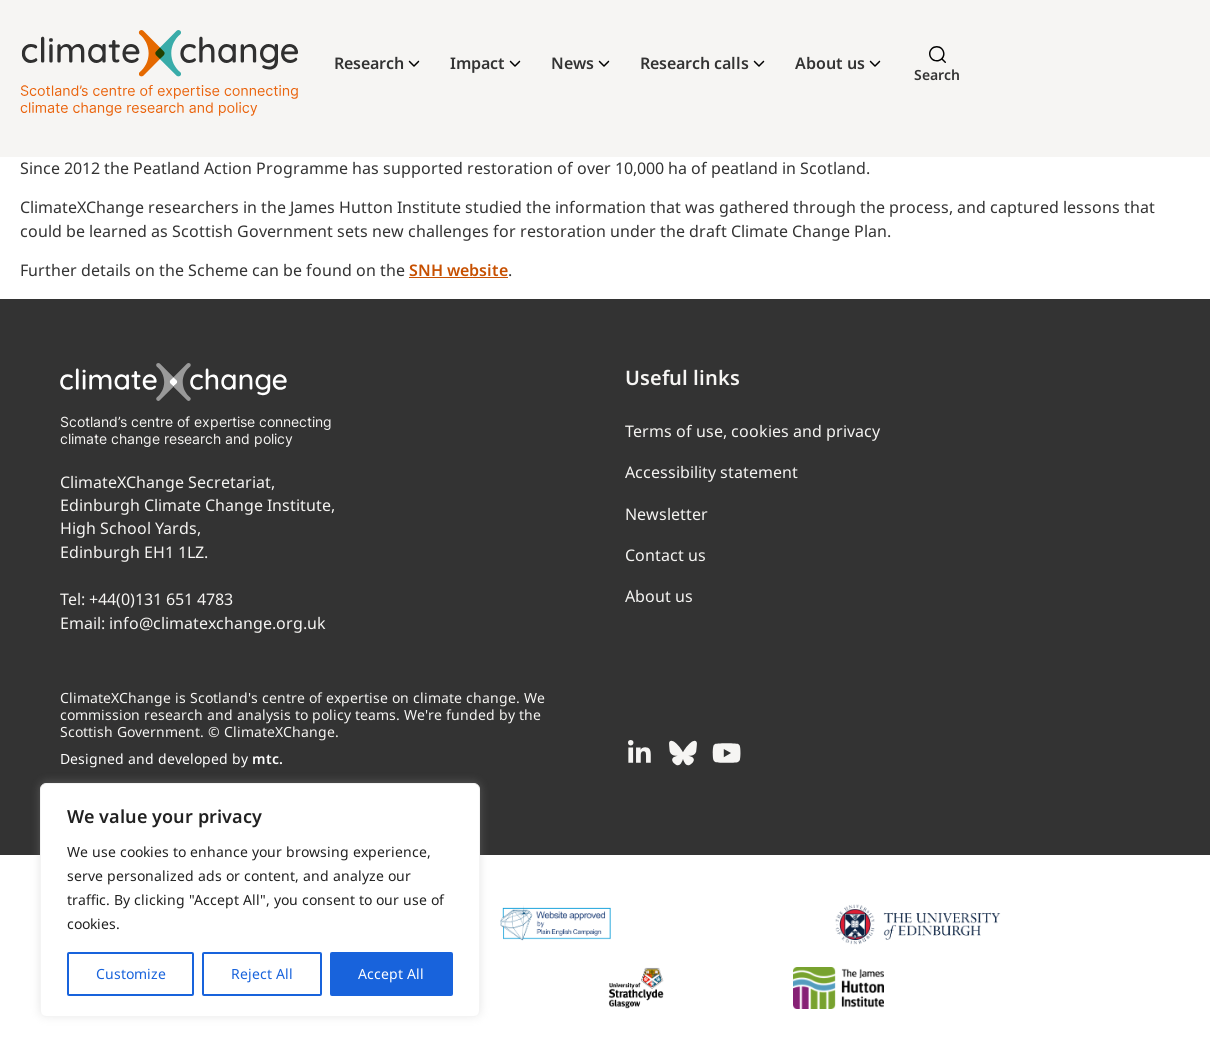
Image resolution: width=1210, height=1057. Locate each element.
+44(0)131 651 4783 (161, 599)
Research (369, 63)
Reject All (262, 973)
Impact (477, 63)
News (572, 63)
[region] (260, 900)
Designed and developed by (171, 758)
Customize (131, 973)
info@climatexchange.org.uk (217, 623)
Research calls (694, 63)
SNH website (458, 270)
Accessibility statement (711, 472)
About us (830, 63)
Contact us (665, 555)
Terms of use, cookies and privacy (752, 431)
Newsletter (666, 514)
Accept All (391, 973)
